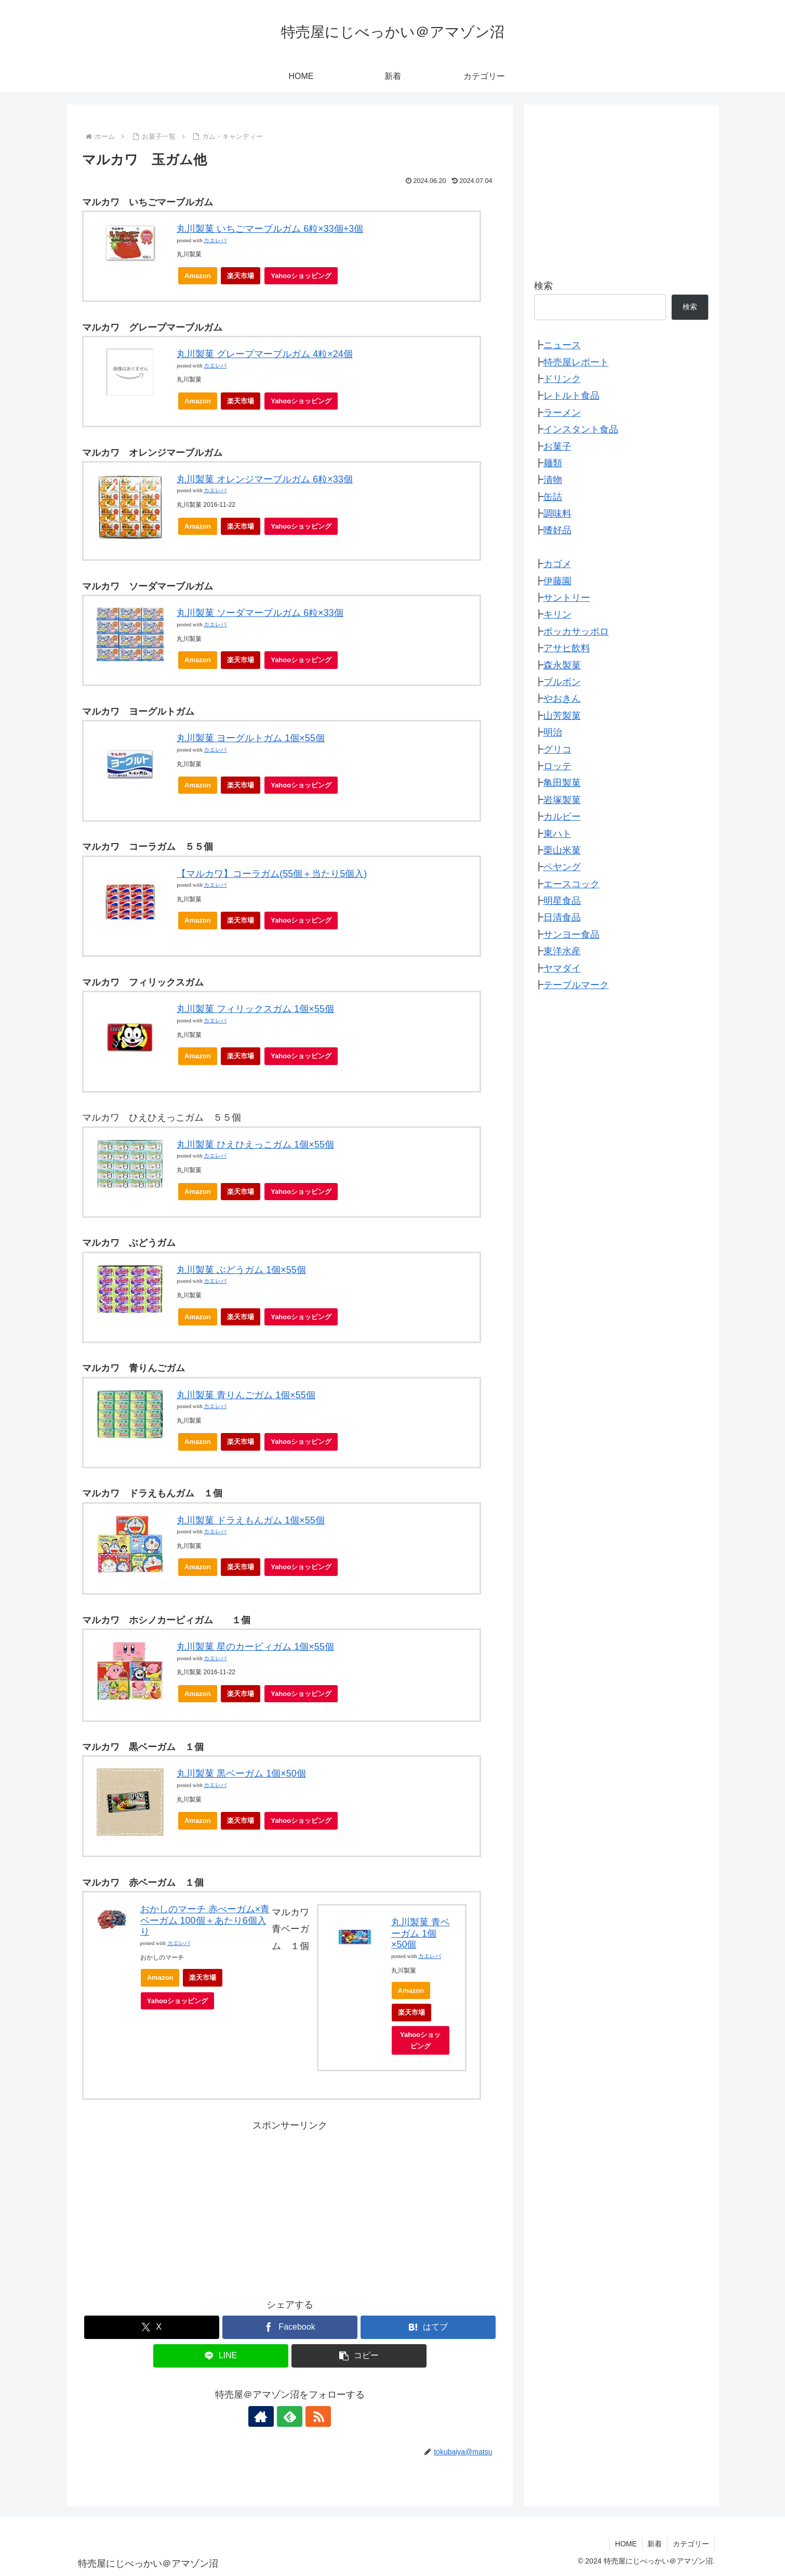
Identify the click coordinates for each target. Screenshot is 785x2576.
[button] (359, 2356)
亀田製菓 (562, 783)
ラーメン (562, 413)
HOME (625, 2544)
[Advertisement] (290, 2206)
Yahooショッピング (304, 278)
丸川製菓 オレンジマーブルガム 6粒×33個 (265, 479)
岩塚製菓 (562, 800)
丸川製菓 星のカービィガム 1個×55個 (255, 1646)
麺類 (552, 463)
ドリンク (562, 379)
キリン (557, 614)
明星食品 (562, 901)
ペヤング (562, 867)
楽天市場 (240, 276)
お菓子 (557, 446)
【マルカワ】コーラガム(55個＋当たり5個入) (272, 874)
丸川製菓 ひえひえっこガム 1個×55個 (255, 1144)
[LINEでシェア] (220, 2356)
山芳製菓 (562, 716)
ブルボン (562, 682)
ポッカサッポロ (576, 631)
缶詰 (552, 497)
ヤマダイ (562, 968)
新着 (654, 2544)
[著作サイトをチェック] (266, 2416)
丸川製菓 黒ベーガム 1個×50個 (241, 1773)
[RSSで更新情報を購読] (313, 2416)
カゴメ (557, 564)
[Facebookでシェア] (289, 2327)
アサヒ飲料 (566, 648)
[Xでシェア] (151, 2327)
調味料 (557, 513)
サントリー (566, 598)
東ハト (557, 834)
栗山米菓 (562, 850)
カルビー (562, 816)
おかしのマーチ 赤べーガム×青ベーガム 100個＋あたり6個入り (205, 1920)
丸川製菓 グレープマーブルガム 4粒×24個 (265, 354)
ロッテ (557, 766)
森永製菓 (562, 665)
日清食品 (562, 917)
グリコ (557, 749)
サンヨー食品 (571, 934)
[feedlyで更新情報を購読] (290, 2416)
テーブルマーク (576, 985)
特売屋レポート (576, 362)
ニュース (562, 345)
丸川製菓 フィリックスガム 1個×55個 (255, 1009)
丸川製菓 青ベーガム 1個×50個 (420, 1933)
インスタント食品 (580, 429)
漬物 (552, 480)
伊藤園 (557, 581)
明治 (552, 732)
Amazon (197, 276)
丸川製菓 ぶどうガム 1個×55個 (241, 1270)
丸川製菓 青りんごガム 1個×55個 (246, 1395)
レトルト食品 (571, 395)
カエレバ (215, 240)
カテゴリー (691, 2544)
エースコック (571, 884)
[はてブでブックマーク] (428, 2327)
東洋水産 (562, 951)
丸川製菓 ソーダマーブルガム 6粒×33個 (260, 613)
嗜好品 (557, 530)
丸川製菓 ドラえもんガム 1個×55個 (251, 1520)
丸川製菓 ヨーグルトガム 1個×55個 (251, 738)
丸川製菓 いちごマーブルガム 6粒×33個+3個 (270, 229)
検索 (543, 286)
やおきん (562, 698)
